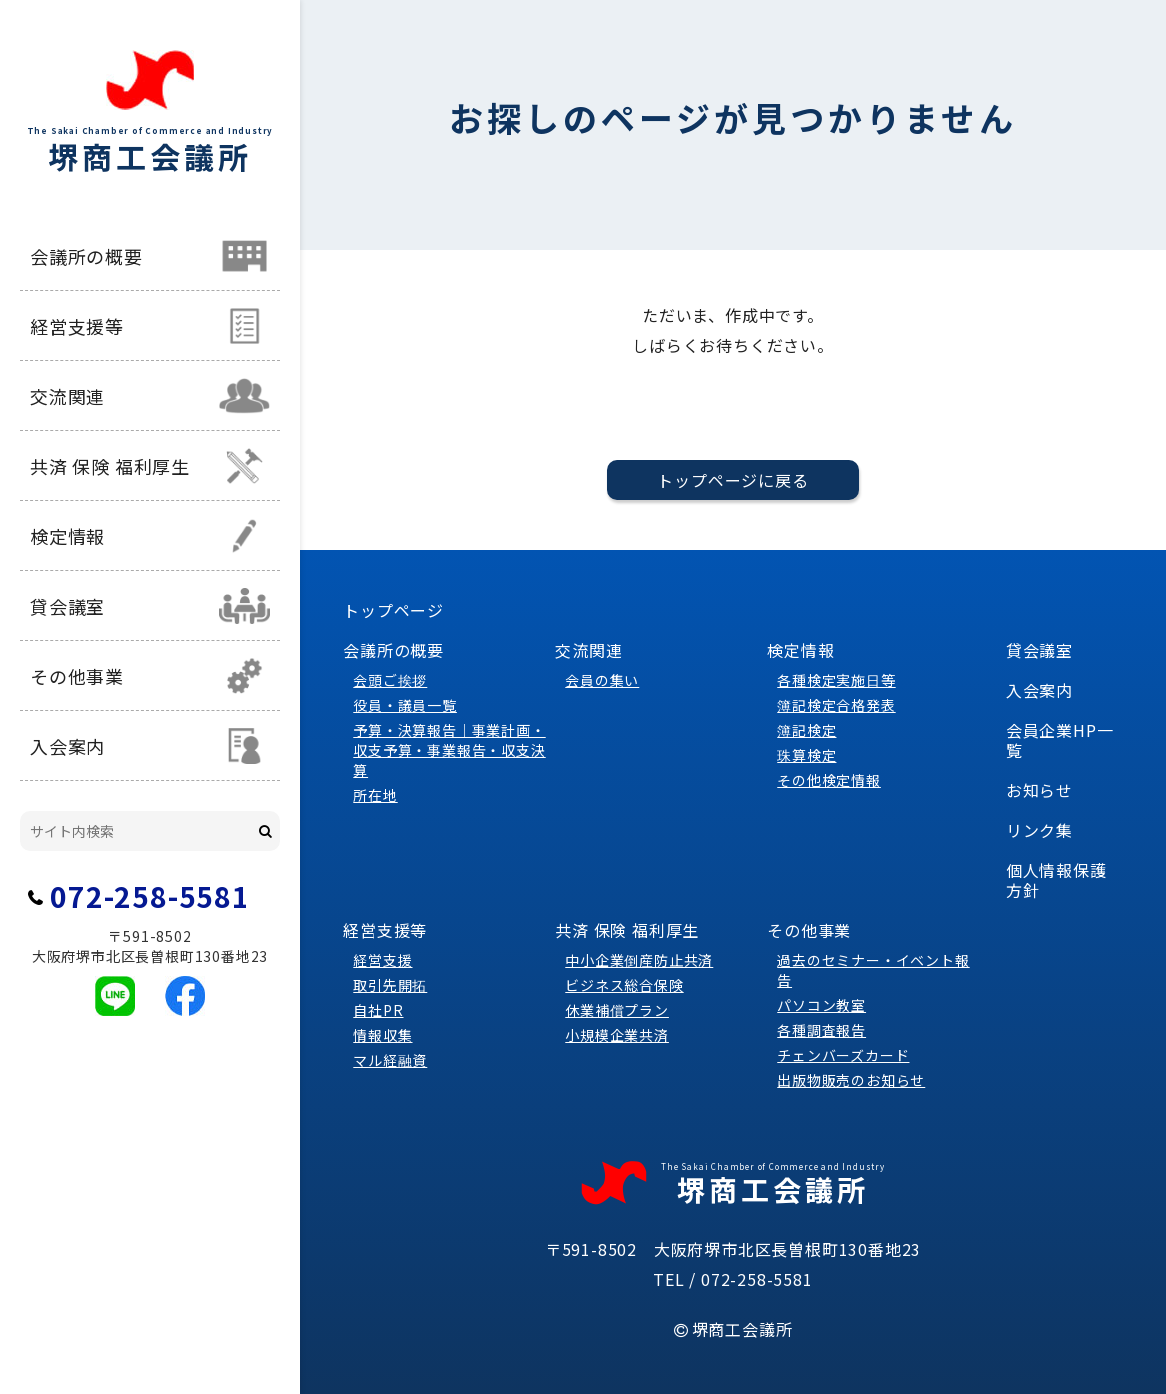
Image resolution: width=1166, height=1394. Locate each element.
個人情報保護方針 (1056, 880)
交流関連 (67, 396)
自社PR (378, 1010)
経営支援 (382, 960)
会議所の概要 (86, 256)
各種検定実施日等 (836, 680)
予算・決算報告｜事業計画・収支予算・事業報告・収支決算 (449, 750)
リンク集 (1039, 830)
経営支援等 (77, 326)
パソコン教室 (821, 1005)
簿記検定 (806, 730)
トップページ (393, 610)
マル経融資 (390, 1060)
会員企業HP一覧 (1060, 740)
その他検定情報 (829, 780)
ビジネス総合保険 (624, 985)
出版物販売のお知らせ (851, 1080)
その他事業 (77, 676)
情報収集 (382, 1035)
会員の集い (602, 680)
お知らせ (1039, 790)
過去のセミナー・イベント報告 (873, 970)
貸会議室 (67, 606)
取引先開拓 (390, 985)
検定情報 (67, 536)
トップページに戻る (732, 480)
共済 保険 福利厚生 (110, 466)
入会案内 (67, 746)
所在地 (375, 795)
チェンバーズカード (843, 1055)
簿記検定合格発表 (836, 705)
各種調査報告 (821, 1030)
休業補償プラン (617, 1010)
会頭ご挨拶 (390, 680)
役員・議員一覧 (405, 705)
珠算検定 (806, 755)
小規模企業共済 (617, 1035)
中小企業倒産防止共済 (639, 960)
